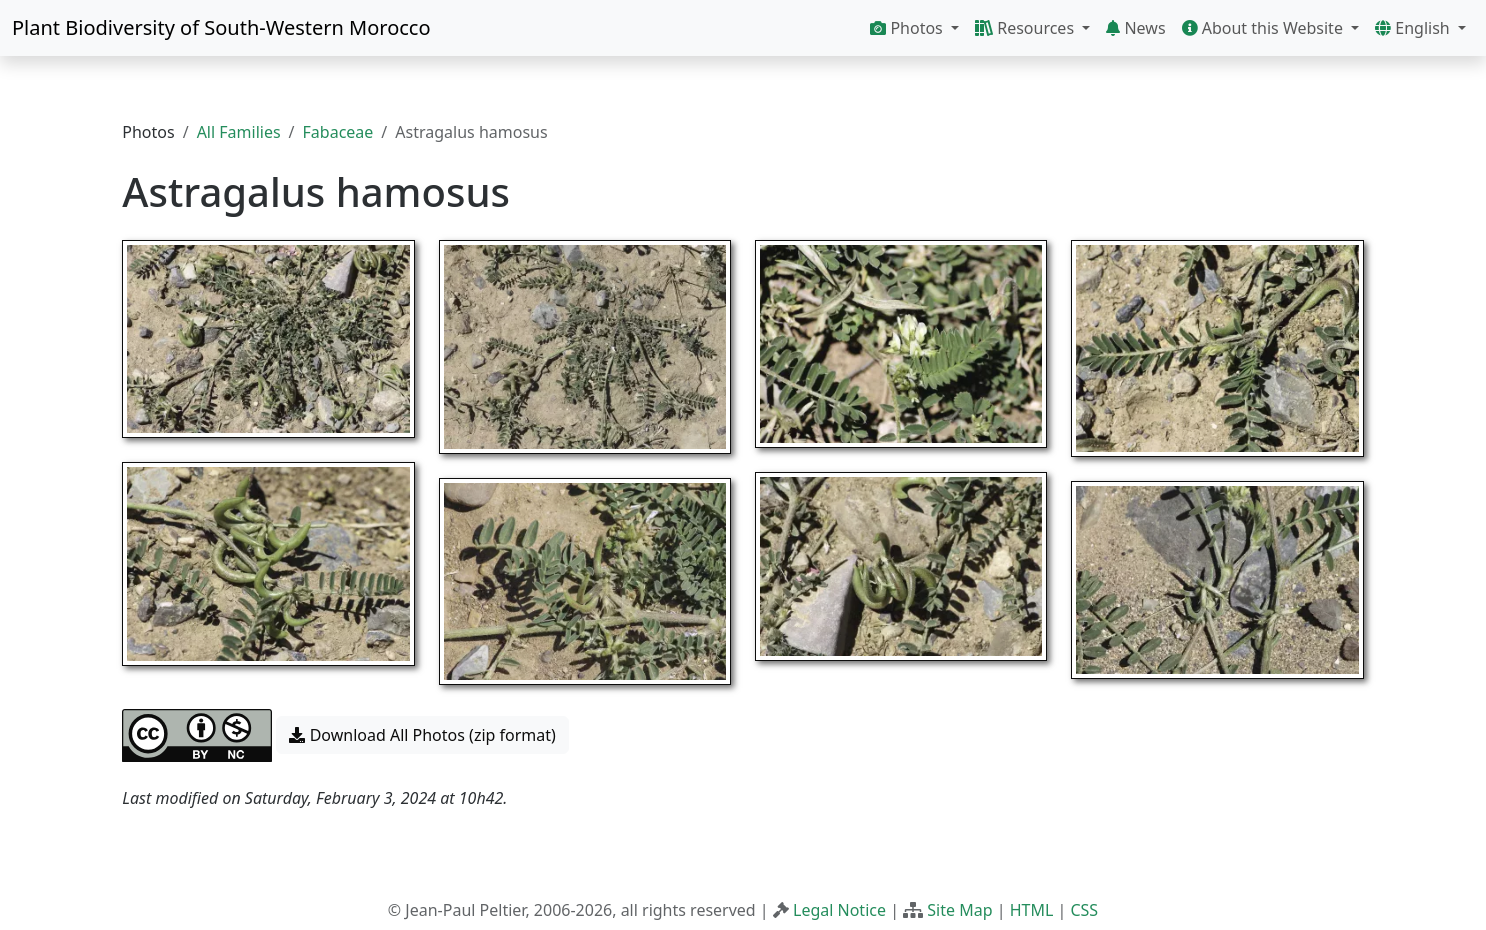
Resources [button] (1026, 28)
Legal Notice (839, 910)
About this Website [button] (1265, 28)
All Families (239, 132)
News (1135, 28)
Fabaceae (338, 132)
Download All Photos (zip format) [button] (422, 735)
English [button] (1414, 28)
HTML (1032, 910)
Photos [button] (908, 28)
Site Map (959, 910)
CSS (1084, 910)
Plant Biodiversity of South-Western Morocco (221, 27)
